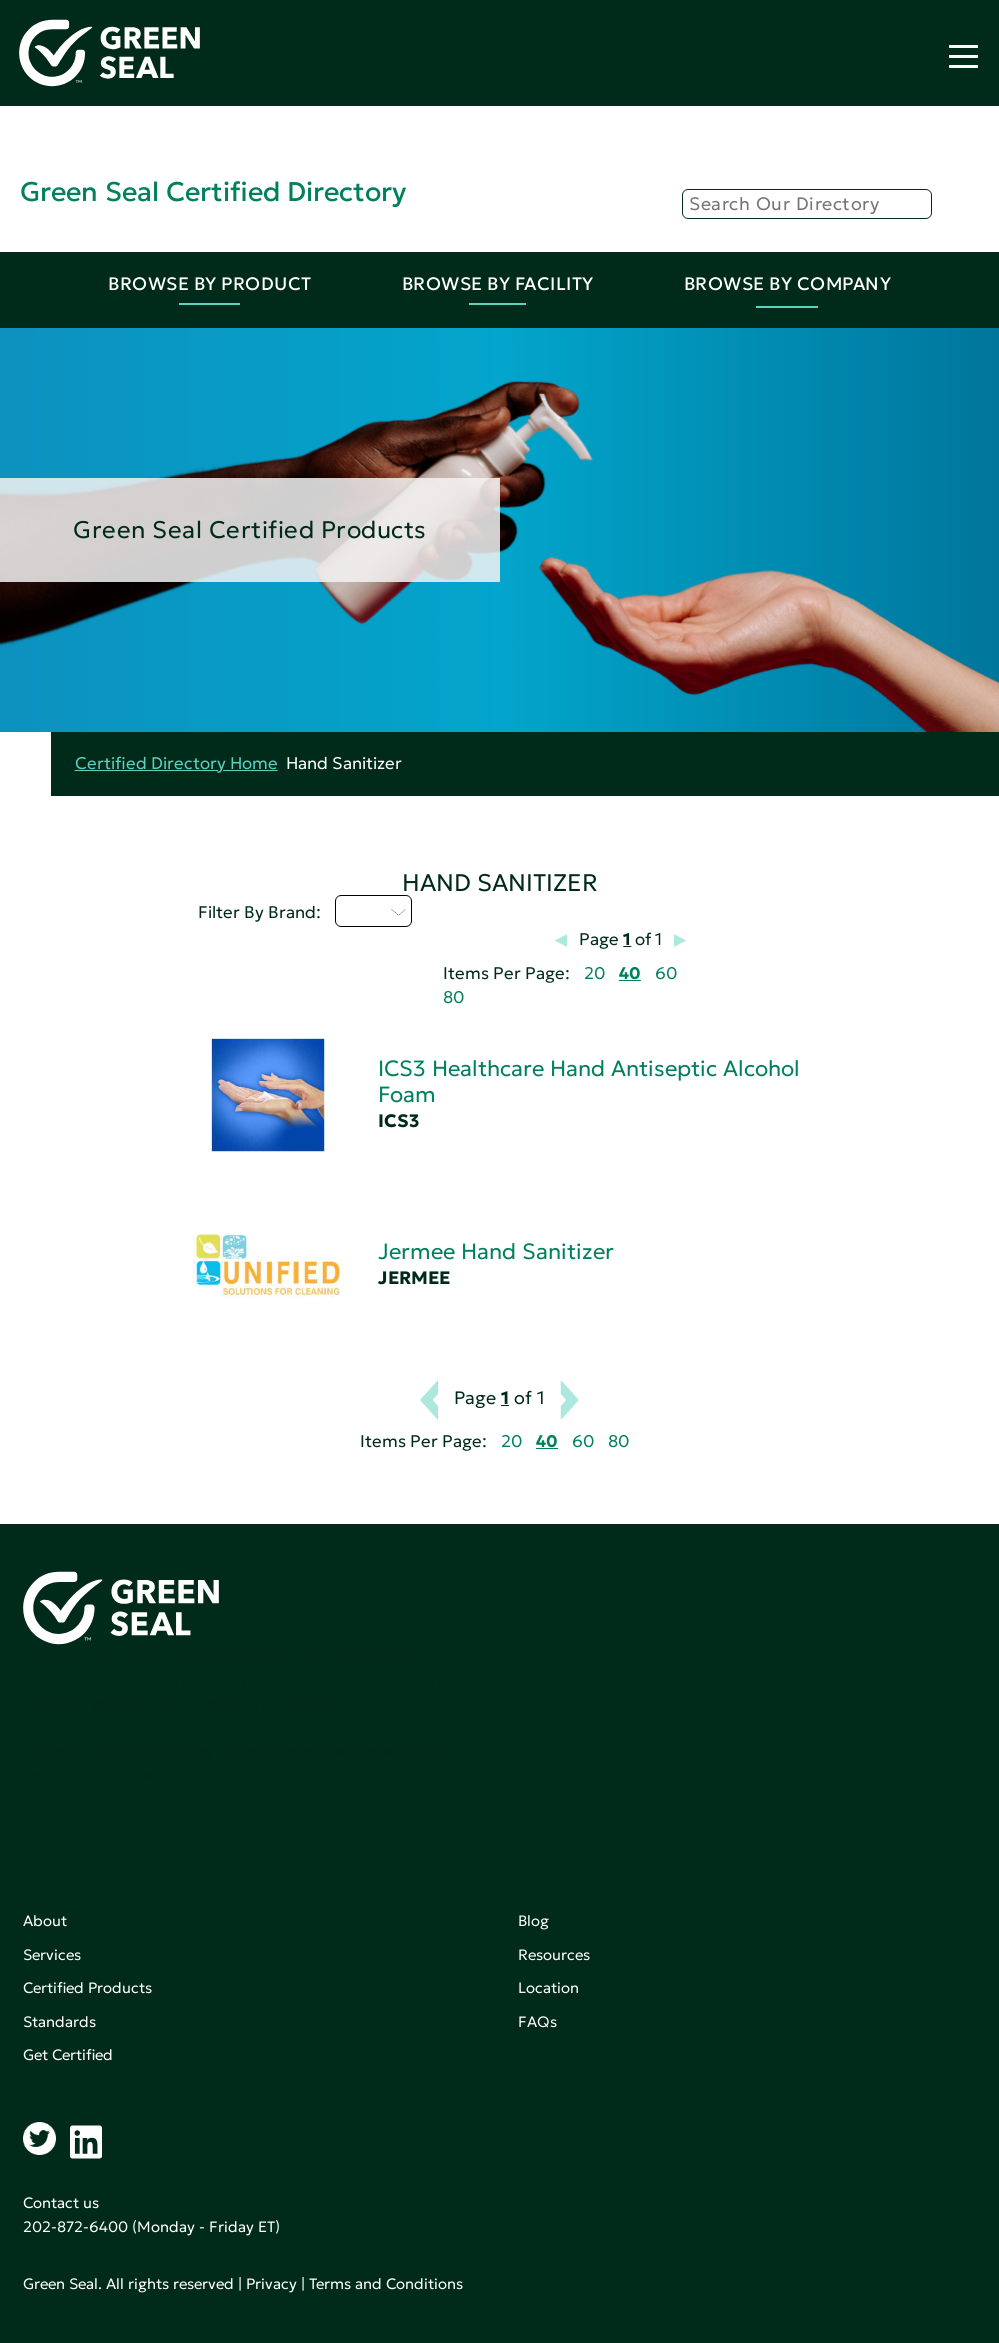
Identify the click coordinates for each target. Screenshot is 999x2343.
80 (453, 997)
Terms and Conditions (386, 2283)
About (45, 1920)
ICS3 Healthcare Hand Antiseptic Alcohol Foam (589, 1081)
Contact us (61, 2202)
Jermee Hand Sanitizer (496, 1251)
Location (548, 1987)
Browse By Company (788, 283)
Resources (554, 1954)
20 (594, 973)
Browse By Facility (498, 283)
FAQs (537, 2021)
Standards (59, 2021)
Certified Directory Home (176, 763)
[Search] (807, 204)
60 (666, 973)
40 (630, 973)
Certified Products (87, 1987)
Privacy (271, 2283)
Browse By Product (210, 283)
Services (52, 1954)
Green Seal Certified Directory (213, 191)
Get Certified (68, 2054)
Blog (533, 1920)
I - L (373, 911)
